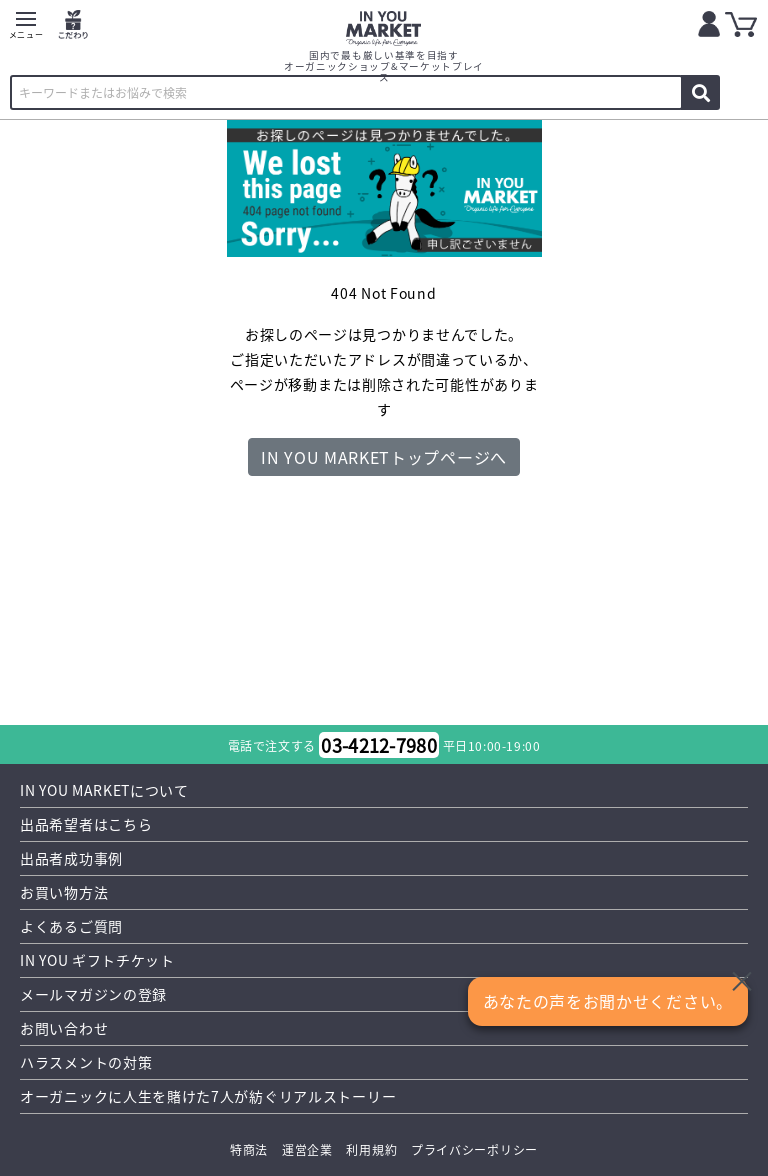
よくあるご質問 (71, 926)
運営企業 (307, 1149)
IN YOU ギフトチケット (97, 960)
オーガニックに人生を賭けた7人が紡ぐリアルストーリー (208, 1096)
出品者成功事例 (71, 858)
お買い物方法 (64, 892)
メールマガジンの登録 (93, 994)
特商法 (249, 1149)
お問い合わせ (64, 1028)
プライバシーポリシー (474, 1149)
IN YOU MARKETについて (104, 790)
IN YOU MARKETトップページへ (384, 457)
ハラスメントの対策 (86, 1062)
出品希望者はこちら (86, 824)
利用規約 (371, 1149)
